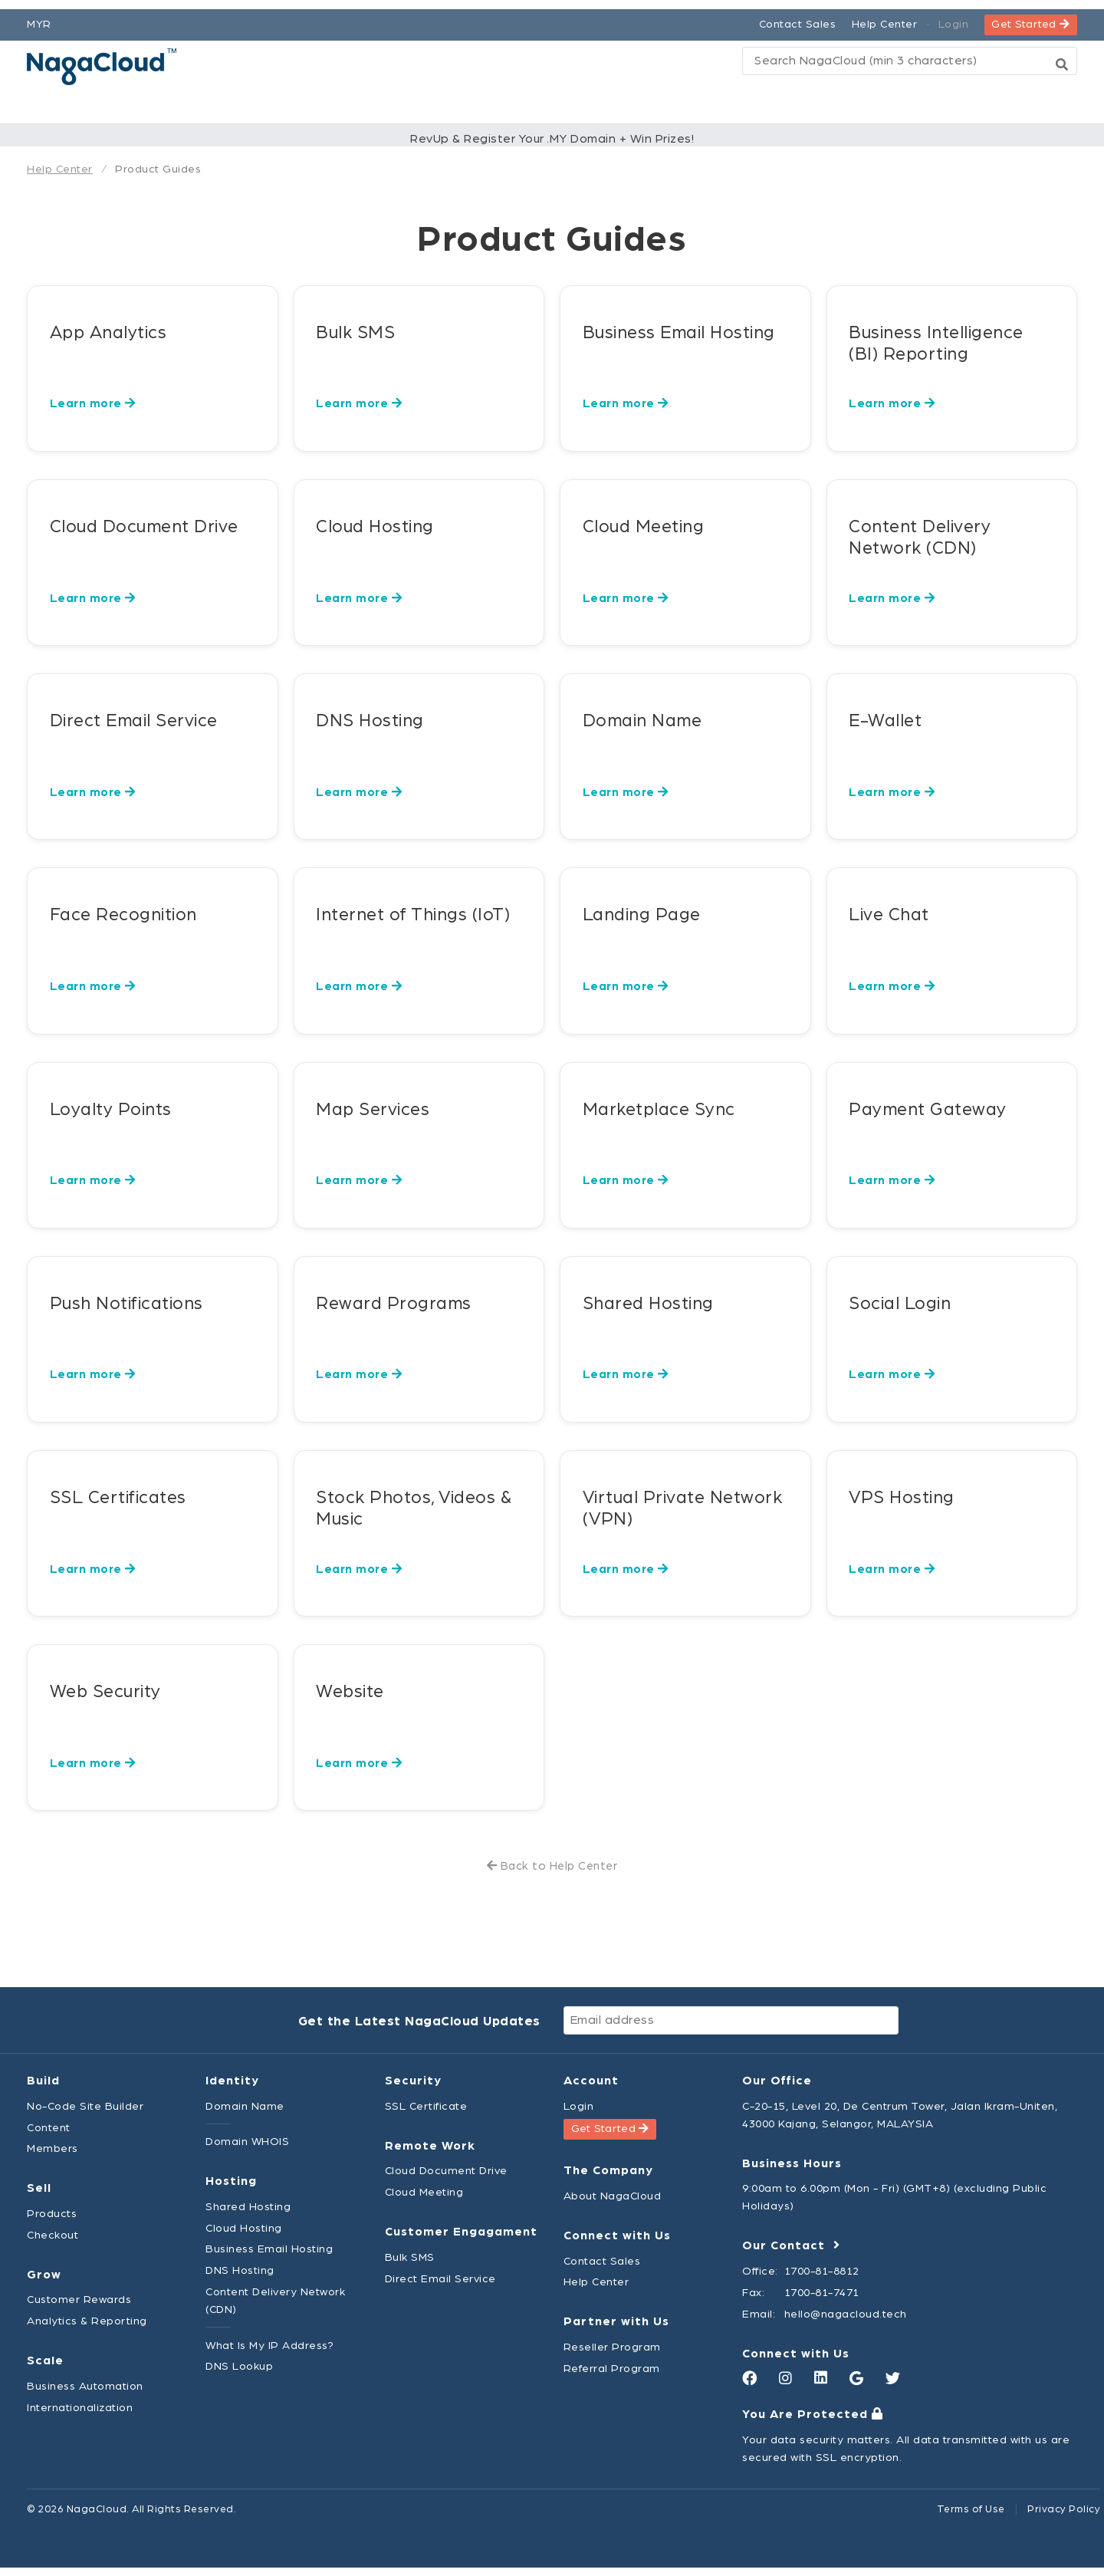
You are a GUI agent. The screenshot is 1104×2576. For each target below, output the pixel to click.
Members (52, 2157)
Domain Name (244, 2114)
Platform (319, 105)
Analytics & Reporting (87, 2329)
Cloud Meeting (424, 2200)
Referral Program (612, 2377)
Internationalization (80, 2416)
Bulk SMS (410, 2266)
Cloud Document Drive (446, 2179)
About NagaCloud (613, 2204)
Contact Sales (797, 15)
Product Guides (158, 173)
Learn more (93, 412)
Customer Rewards (79, 2308)
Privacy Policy (1063, 2517)
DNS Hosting (239, 2279)
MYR (39, 15)
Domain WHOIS (247, 2150)
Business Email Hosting (269, 2257)
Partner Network (655, 105)
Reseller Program (612, 2355)
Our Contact (791, 2254)
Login (953, 15)
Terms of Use (971, 2517)
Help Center (885, 15)
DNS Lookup (239, 2374)
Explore (789, 105)
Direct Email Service (440, 2286)
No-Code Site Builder (85, 2114)
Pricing (529, 105)
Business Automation (85, 2394)
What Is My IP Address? (269, 2353)
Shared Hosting (248, 2215)
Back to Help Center (552, 1874)
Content (49, 2135)
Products (432, 105)
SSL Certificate (426, 2114)
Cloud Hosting (243, 2236)
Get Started (1030, 15)
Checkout (52, 2243)
